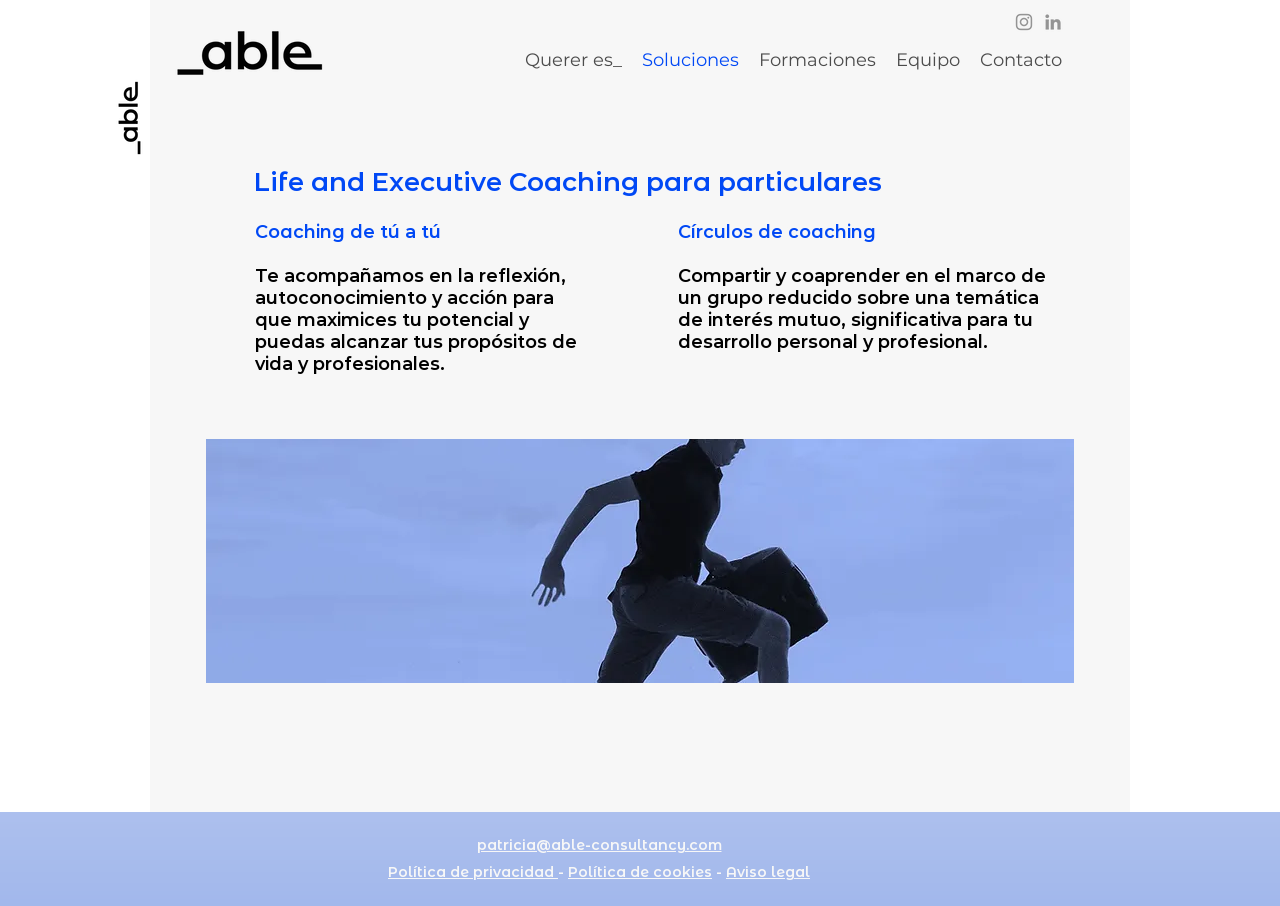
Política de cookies (640, 872)
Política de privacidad (473, 872)
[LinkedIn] (1053, 22)
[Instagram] (1024, 22)
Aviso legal (768, 872)
